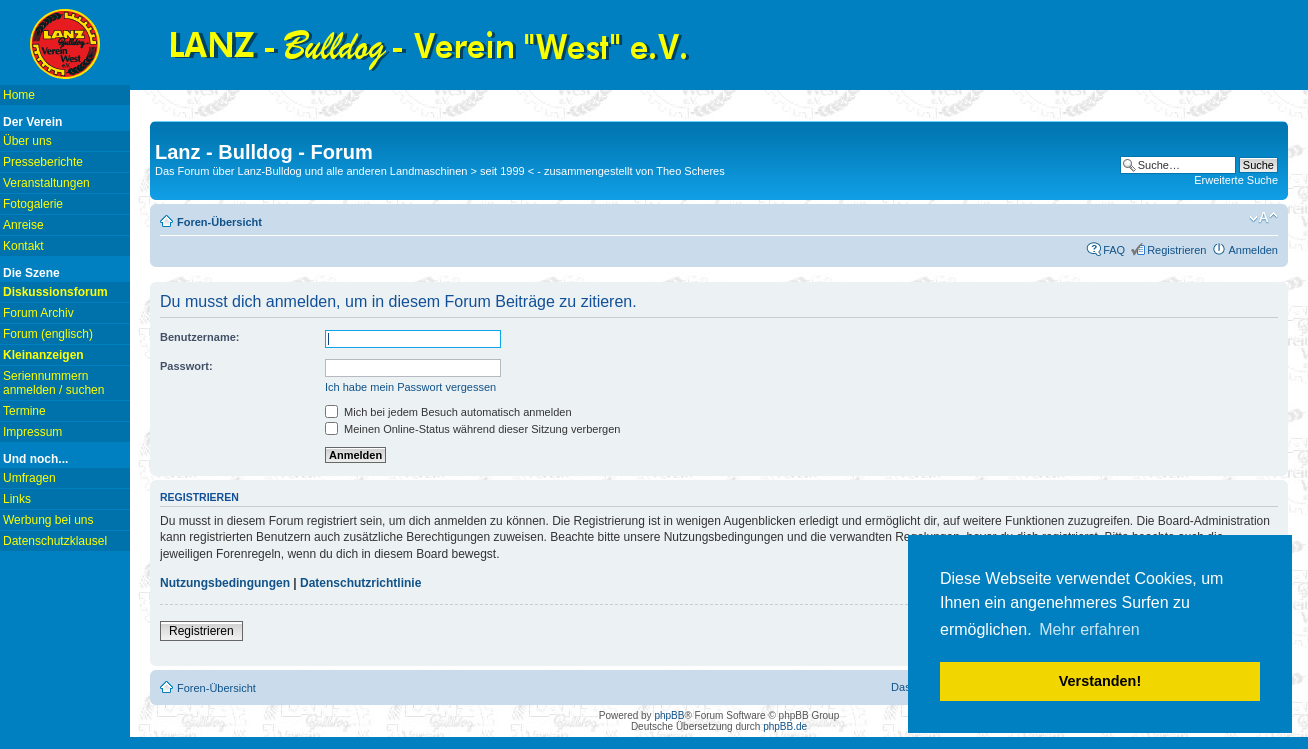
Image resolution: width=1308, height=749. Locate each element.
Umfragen (29, 478)
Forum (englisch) (48, 334)
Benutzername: (199, 337)
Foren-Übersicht (219, 222)
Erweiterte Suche (1236, 180)
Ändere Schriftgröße (1263, 218)
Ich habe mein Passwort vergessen (410, 387)
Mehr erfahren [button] (1089, 629)
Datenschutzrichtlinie (360, 583)
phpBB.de (785, 726)
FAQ (1114, 250)
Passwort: (186, 366)
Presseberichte (43, 162)
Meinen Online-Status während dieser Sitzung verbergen (472, 429)
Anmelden (1253, 250)
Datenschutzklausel (55, 541)
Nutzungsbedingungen (225, 583)
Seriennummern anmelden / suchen (53, 383)
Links (17, 499)
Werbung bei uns (48, 520)
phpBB (669, 715)
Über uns (27, 141)
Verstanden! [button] (1100, 681)
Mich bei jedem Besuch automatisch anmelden (448, 412)
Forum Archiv (38, 313)
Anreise (23, 225)
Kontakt (23, 246)
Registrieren (1176, 250)
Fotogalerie (33, 204)
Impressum (32, 432)
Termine (24, 411)
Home (19, 95)
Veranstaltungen (46, 183)
